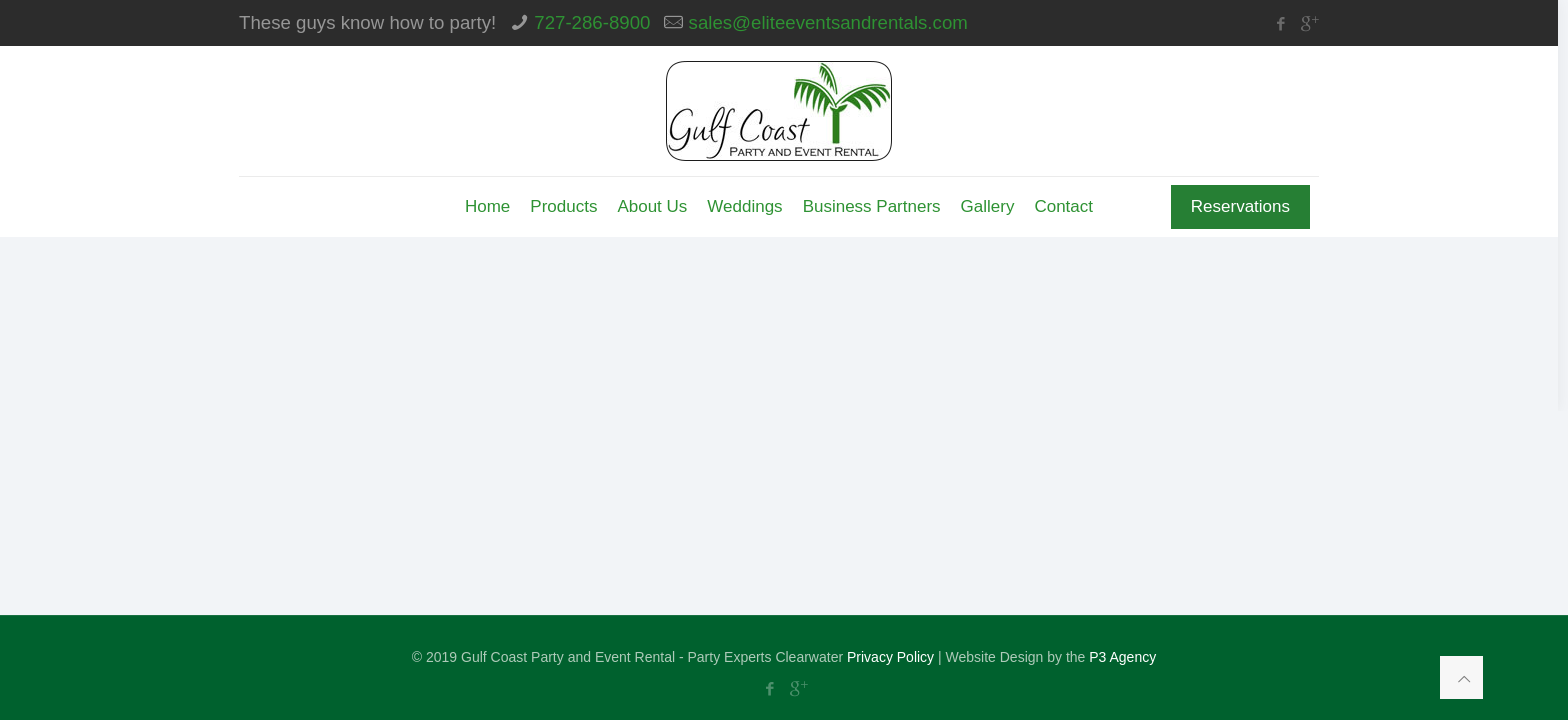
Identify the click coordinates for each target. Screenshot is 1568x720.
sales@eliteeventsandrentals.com (828, 22)
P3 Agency (1122, 657)
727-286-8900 (592, 22)
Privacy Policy (890, 657)
